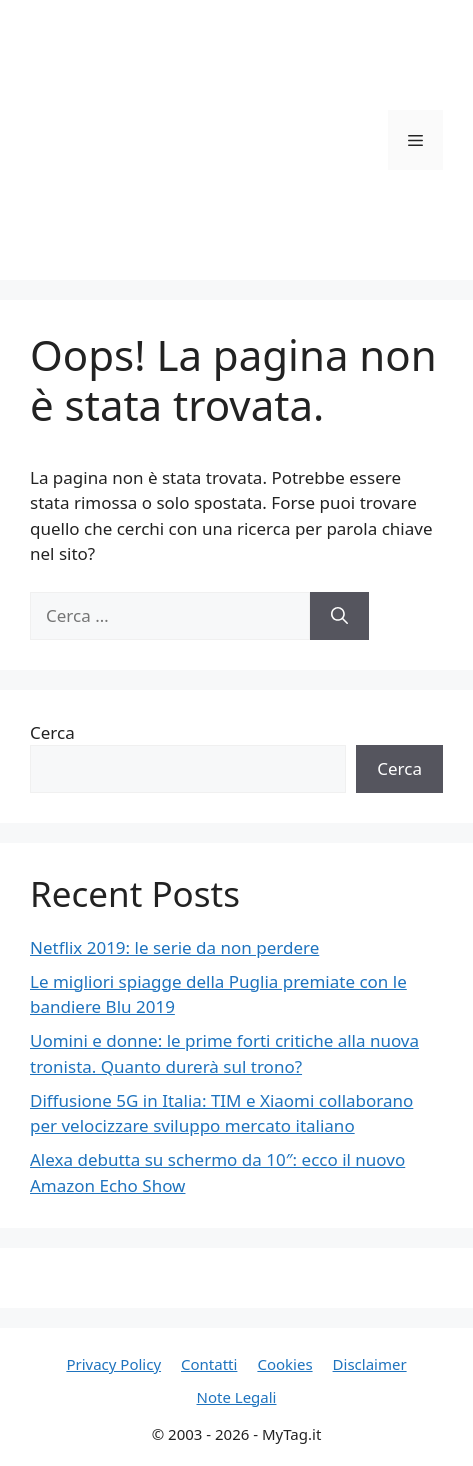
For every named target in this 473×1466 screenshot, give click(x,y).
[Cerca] (339, 616)
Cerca (52, 732)
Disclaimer (370, 1364)
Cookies (284, 1364)
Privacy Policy (113, 1364)
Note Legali (237, 1397)
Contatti (209, 1364)
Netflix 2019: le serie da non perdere (174, 947)
